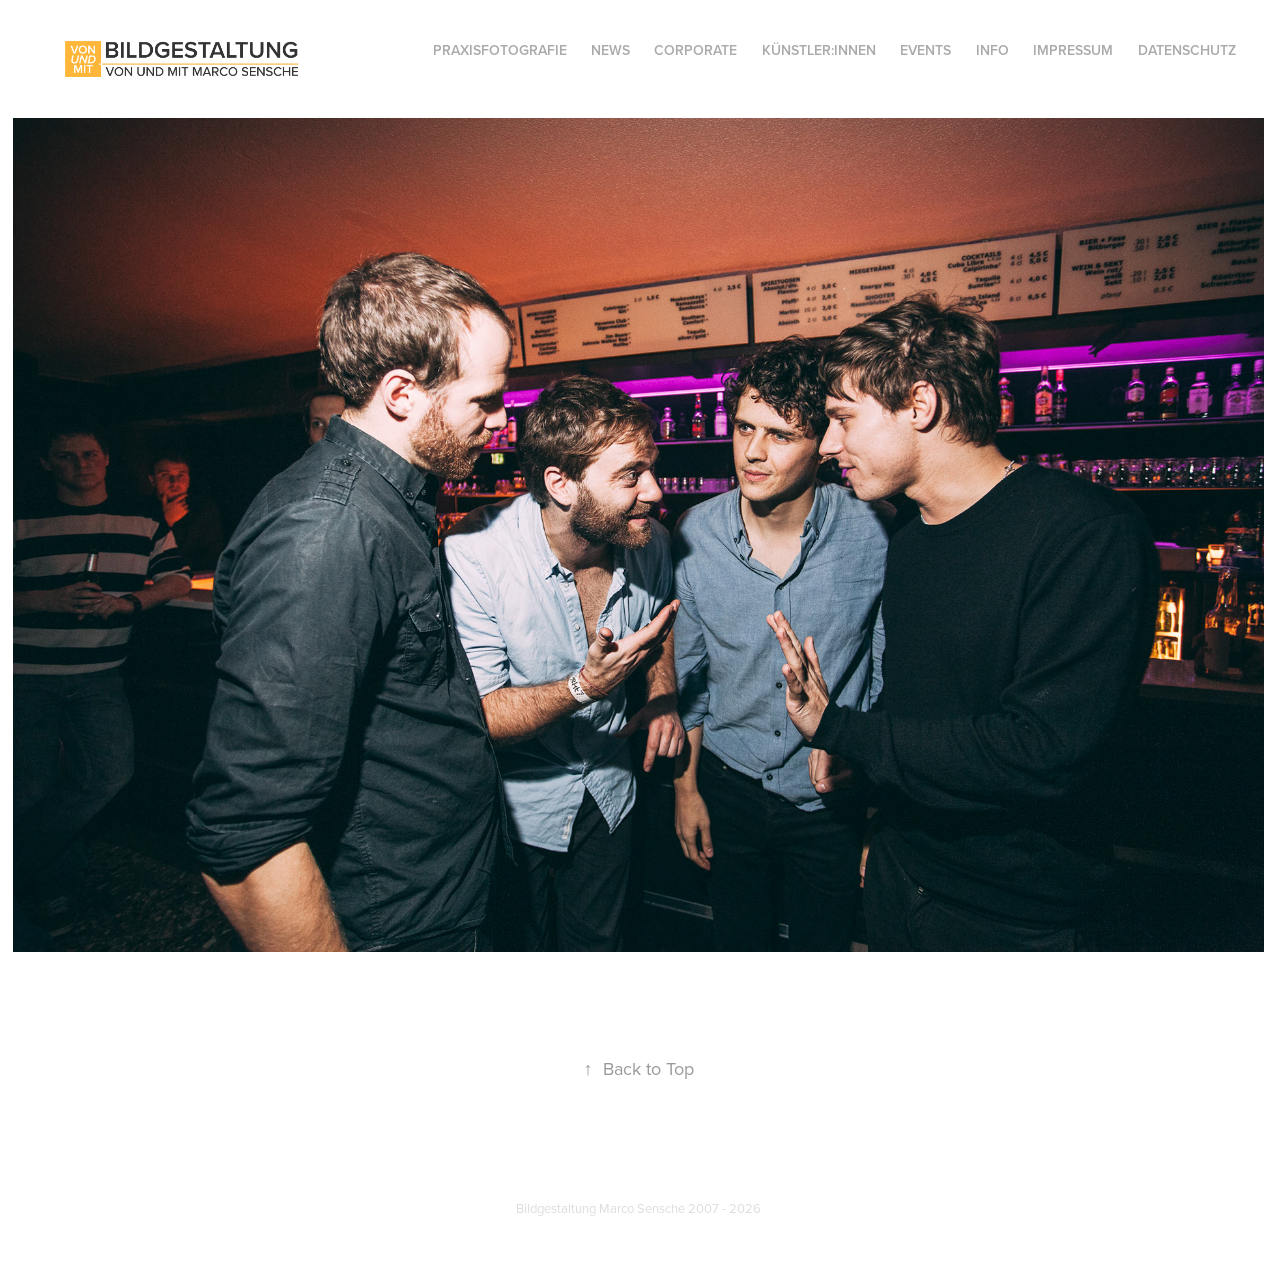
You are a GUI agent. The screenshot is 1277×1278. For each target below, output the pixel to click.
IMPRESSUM (1073, 50)
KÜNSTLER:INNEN (819, 50)
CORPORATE (695, 50)
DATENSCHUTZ (1187, 50)
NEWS (610, 50)
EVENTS (925, 50)
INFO (992, 50)
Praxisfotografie (500, 50)
